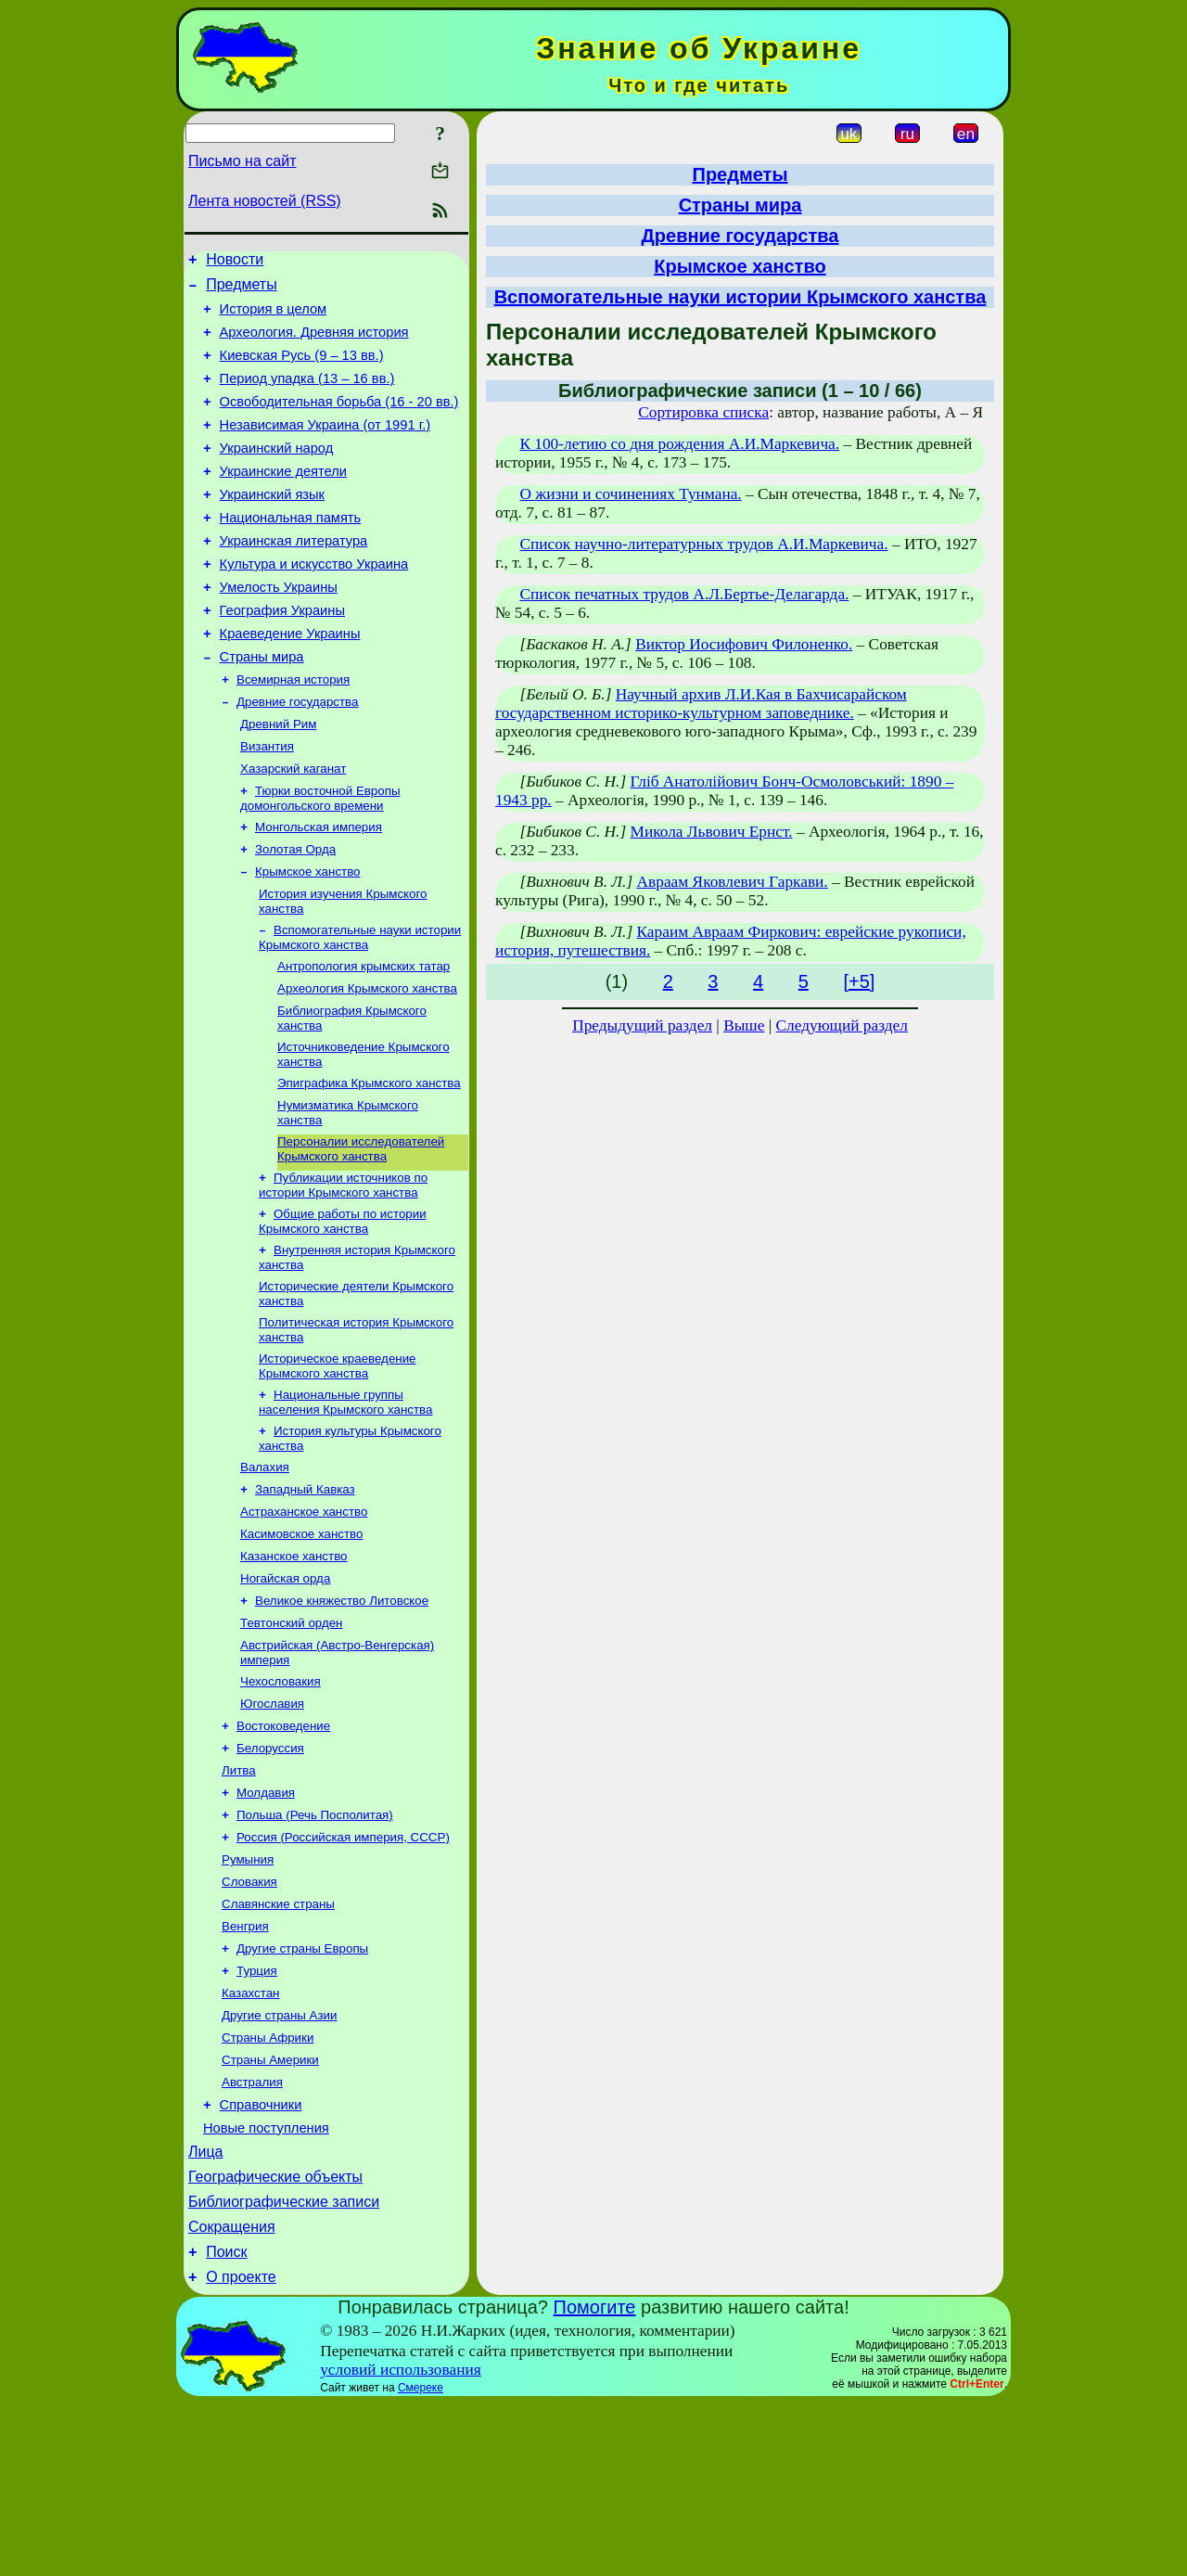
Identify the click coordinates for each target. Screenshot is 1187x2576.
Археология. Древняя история (314, 343)
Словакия (249, 2015)
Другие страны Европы (302, 2088)
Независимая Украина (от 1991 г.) (325, 447)
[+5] (858, 981)
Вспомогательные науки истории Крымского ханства (360, 1007)
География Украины (282, 654)
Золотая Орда (295, 914)
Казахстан (250, 2136)
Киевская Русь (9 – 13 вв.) (302, 369)
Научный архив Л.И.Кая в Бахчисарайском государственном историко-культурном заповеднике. (701, 704)
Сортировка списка (703, 412)
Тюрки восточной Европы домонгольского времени (320, 859)
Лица (205, 2310)
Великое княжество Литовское (341, 1712)
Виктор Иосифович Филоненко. (743, 644)
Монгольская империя (318, 890)
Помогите (595, 2479)
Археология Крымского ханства (367, 1063)
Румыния (248, 1991)
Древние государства (297, 756)
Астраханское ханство (303, 1615)
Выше (743, 1025)
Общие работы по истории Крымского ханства (343, 1308)
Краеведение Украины (290, 680)
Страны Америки (270, 2208)
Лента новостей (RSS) (264, 201)
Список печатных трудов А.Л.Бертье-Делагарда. (684, 594)
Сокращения (231, 2394)
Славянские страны (278, 2039)
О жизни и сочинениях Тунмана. (630, 494)
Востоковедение (283, 1846)
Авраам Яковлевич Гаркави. (732, 882)
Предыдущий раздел (642, 1025)
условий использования (400, 2542)
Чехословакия (280, 1798)
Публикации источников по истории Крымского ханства (343, 1270)
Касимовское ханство (301, 1640)
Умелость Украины (279, 629)
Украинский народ (277, 473)
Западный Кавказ (305, 1591)
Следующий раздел (842, 1025)
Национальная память (291, 551)
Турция (256, 2112)
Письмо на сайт (242, 161)
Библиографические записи (283, 2366)
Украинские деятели (283, 499)
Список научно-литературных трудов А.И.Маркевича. (703, 544)
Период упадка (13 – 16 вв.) (307, 395)
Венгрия (245, 2063)
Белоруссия (270, 1871)
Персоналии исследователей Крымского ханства (360, 1232)
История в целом (273, 317)
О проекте (240, 2449)
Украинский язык (272, 525)
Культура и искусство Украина (314, 603)
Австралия (252, 2232)
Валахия (264, 1567)
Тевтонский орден (291, 1736)
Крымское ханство (308, 938)
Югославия (272, 1822)
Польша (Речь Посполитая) (314, 1943)
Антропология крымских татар (363, 1038)
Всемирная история (293, 731)
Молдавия (265, 1919)
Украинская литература (294, 577)
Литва (239, 1895)
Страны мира (262, 706)
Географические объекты (275, 2338)
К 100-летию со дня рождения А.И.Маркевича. (679, 444)
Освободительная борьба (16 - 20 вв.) (339, 421)
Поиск (226, 2421)
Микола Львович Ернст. (712, 831)
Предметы (241, 290)
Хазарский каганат (293, 828)
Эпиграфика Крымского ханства (369, 1163)
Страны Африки (267, 2184)
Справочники (261, 2257)
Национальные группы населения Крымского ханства (345, 1498)
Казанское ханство (293, 1664)
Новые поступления (266, 2283)
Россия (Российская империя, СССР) (343, 1967)
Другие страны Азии (280, 2160)
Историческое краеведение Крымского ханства (337, 1460)
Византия (267, 804)
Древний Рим (278, 780)
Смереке (420, 2560)
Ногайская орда (285, 1688)
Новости (234, 262)
